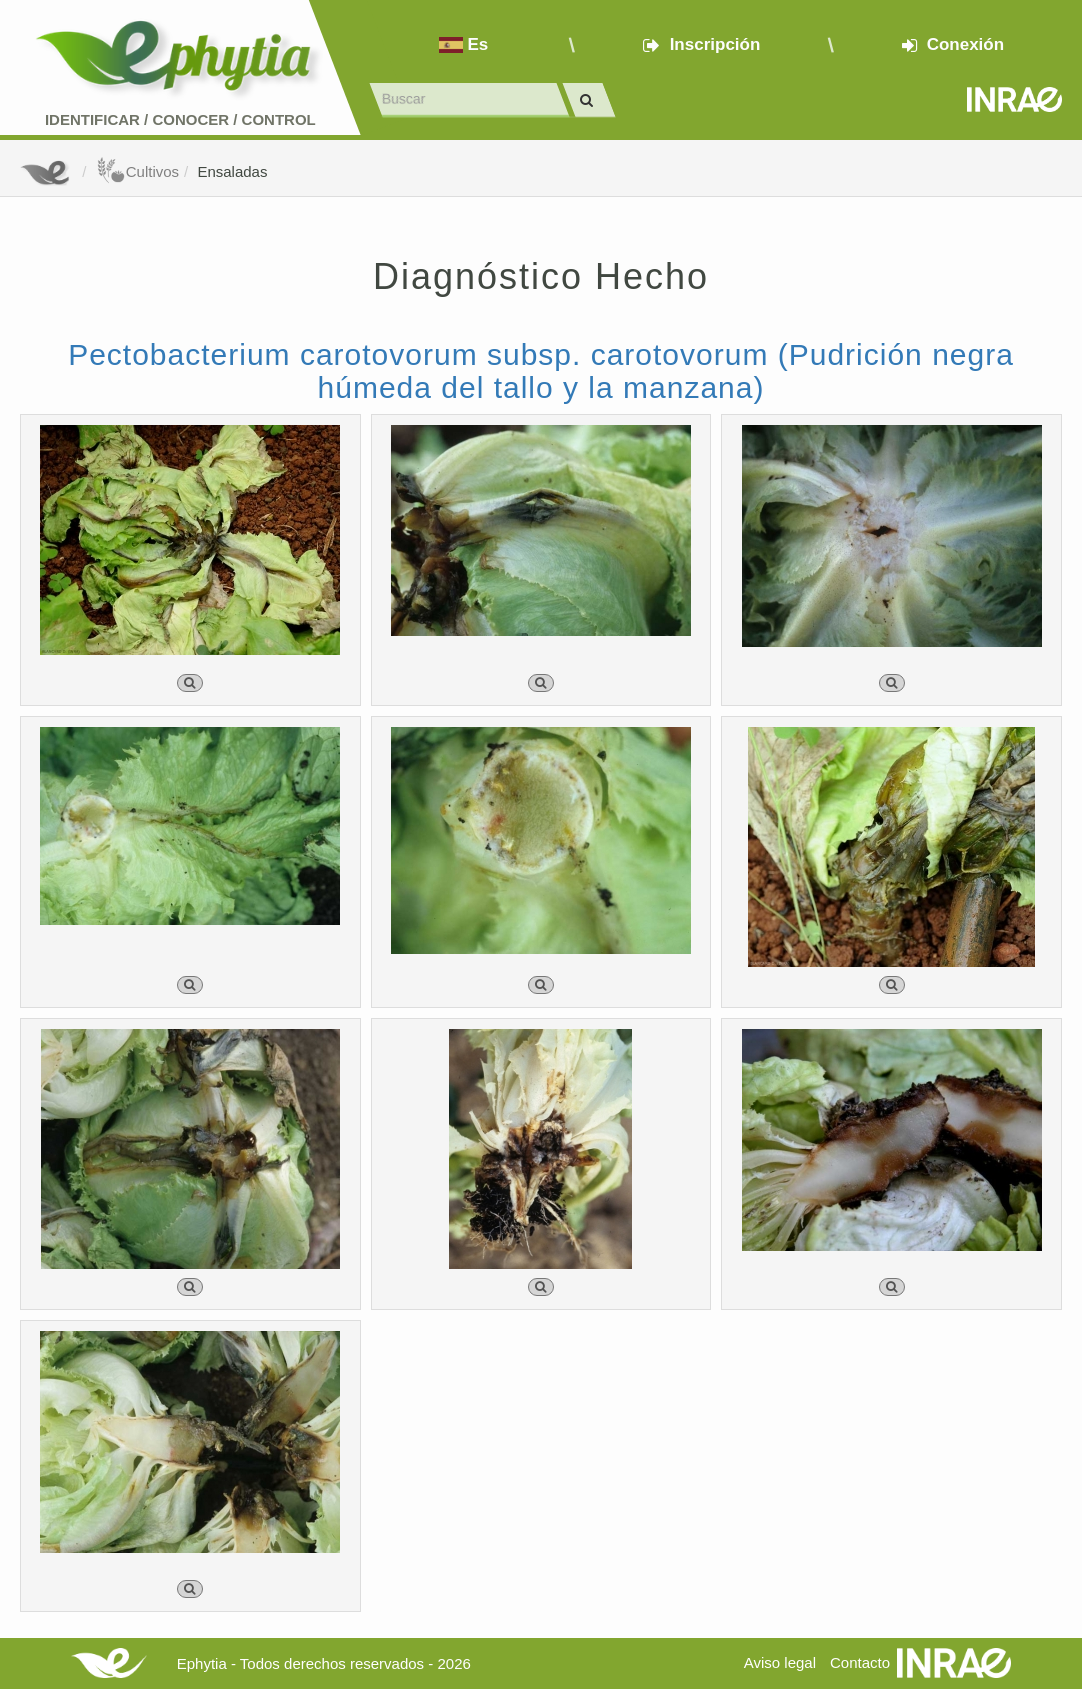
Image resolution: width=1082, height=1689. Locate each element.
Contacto (860, 1662)
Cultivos (137, 171)
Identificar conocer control (180, 119)
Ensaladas (232, 171)
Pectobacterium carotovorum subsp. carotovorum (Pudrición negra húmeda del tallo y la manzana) (541, 371)
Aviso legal (780, 1662)
